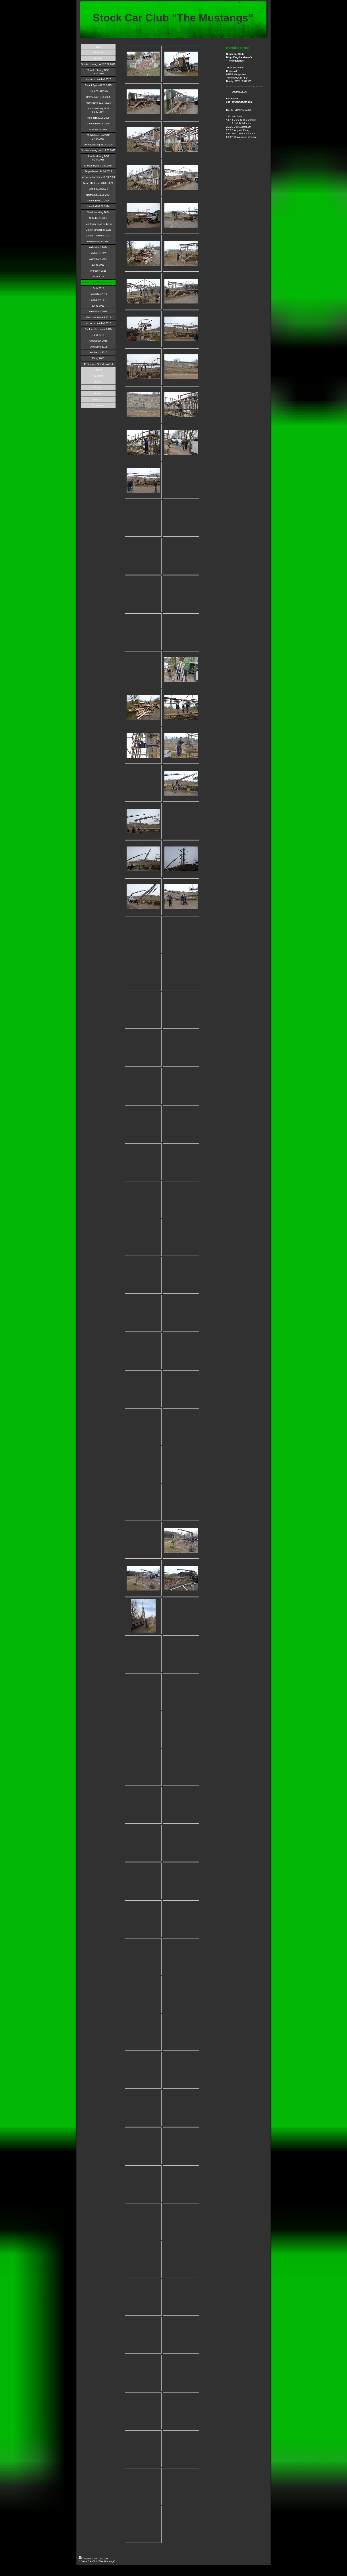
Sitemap (103, 2558)
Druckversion (88, 2558)
